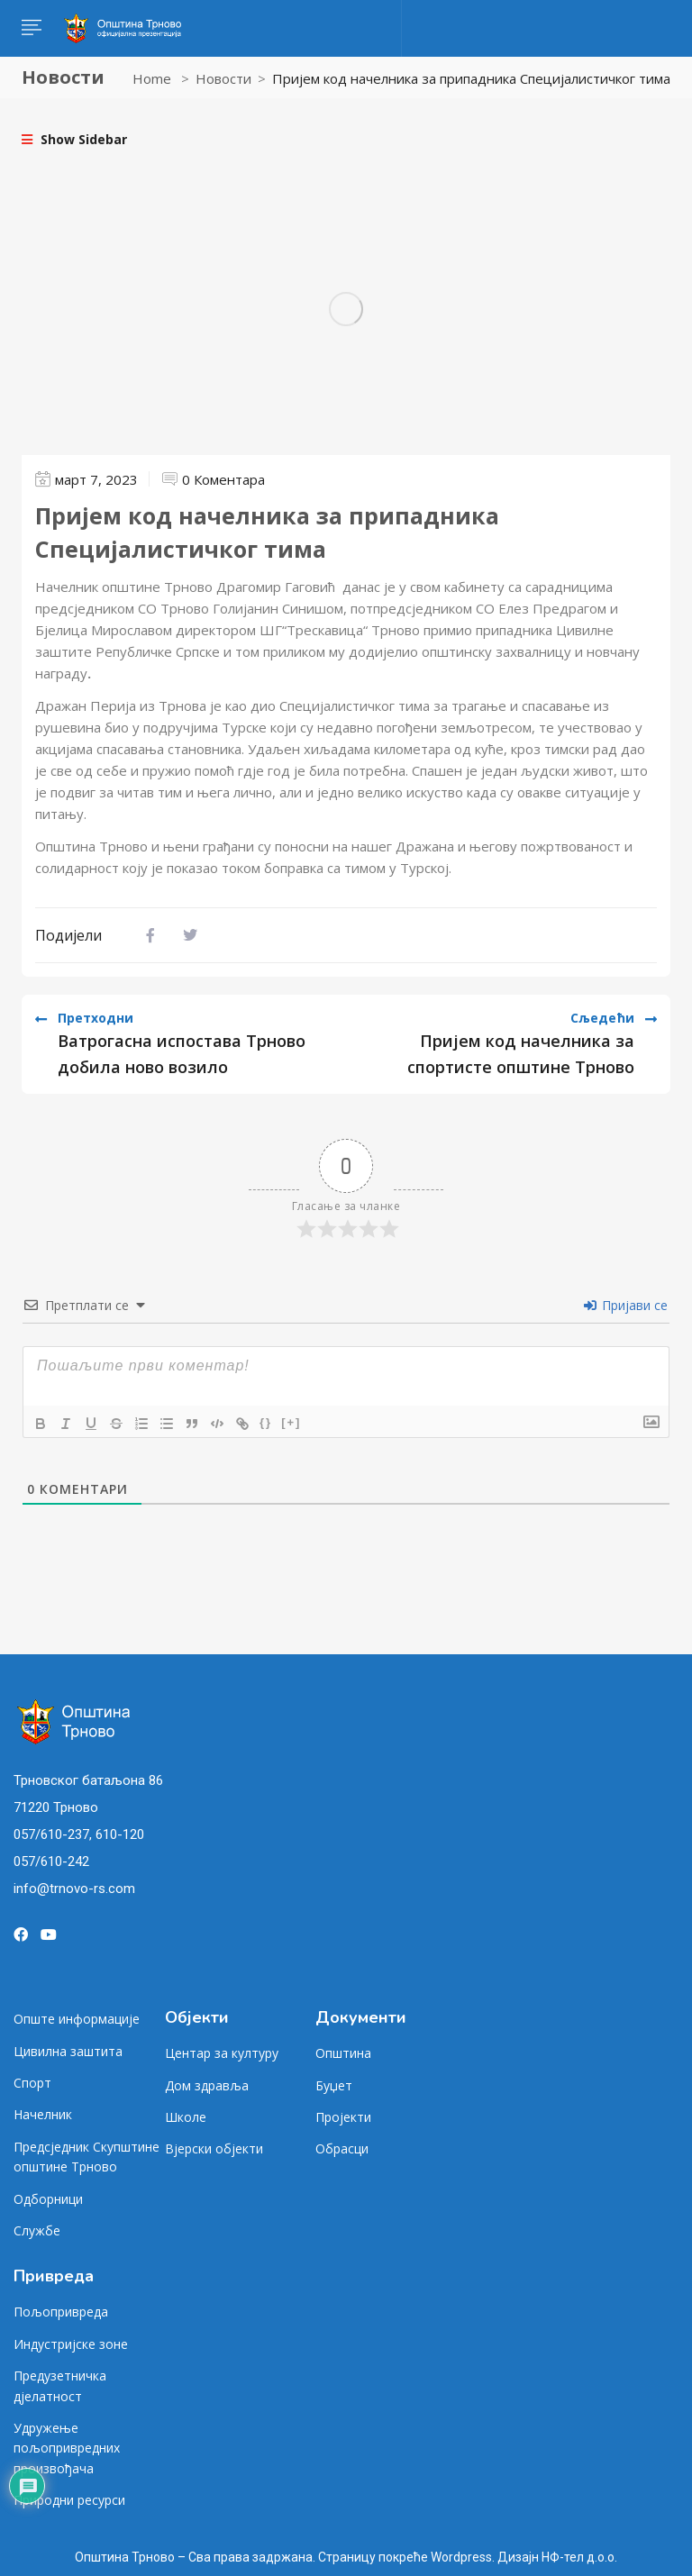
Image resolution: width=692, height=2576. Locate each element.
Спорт (32, 2082)
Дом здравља (207, 2085)
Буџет (333, 2085)
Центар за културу (221, 2053)
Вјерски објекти (214, 2148)
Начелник (43, 2114)
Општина (343, 2053)
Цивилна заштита (68, 2051)
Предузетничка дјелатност (60, 2385)
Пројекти (343, 2116)
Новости (223, 78)
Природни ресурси (69, 2499)
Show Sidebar (74, 139)
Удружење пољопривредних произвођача (67, 2448)
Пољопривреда (61, 2311)
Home (151, 78)
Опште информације (77, 2018)
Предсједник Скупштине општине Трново (86, 2156)
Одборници (48, 2198)
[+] (291, 1422)
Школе (185, 2116)
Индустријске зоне (71, 2344)
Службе (37, 2230)
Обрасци (342, 2148)
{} (266, 1422)
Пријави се (626, 1305)
